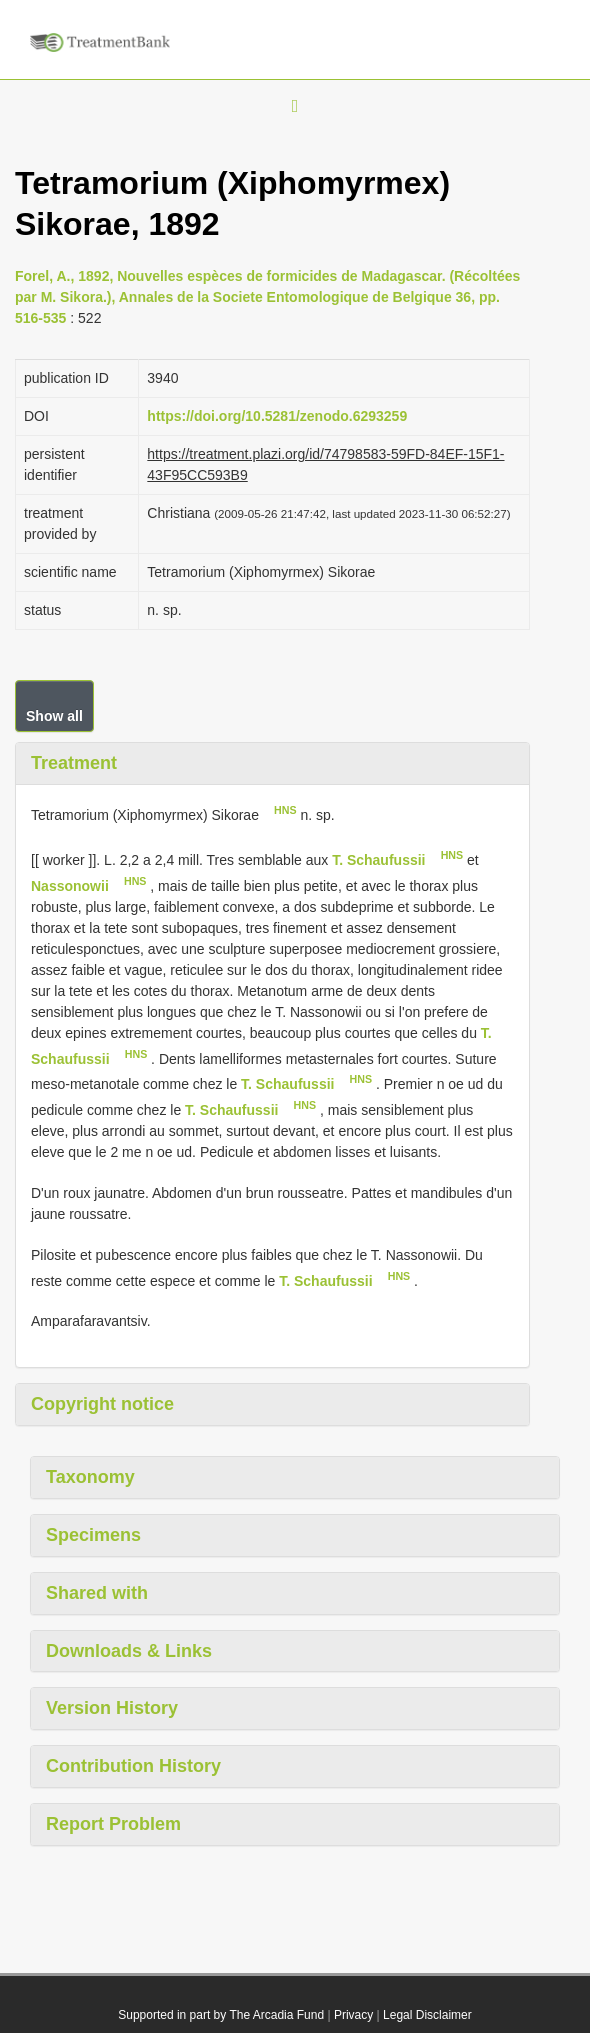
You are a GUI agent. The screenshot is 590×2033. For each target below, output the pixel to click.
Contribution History (133, 1766)
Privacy (353, 2015)
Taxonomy (90, 1477)
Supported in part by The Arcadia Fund (221, 2015)
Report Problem (113, 1824)
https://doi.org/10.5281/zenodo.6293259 (277, 416)
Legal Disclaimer (427, 2015)
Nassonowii (70, 886)
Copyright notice (102, 1404)
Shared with (97, 1593)
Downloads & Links (129, 1651)
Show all (54, 716)
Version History (112, 1708)
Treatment (74, 763)
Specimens (93, 1535)
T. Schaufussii (378, 860)
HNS (285, 810)
